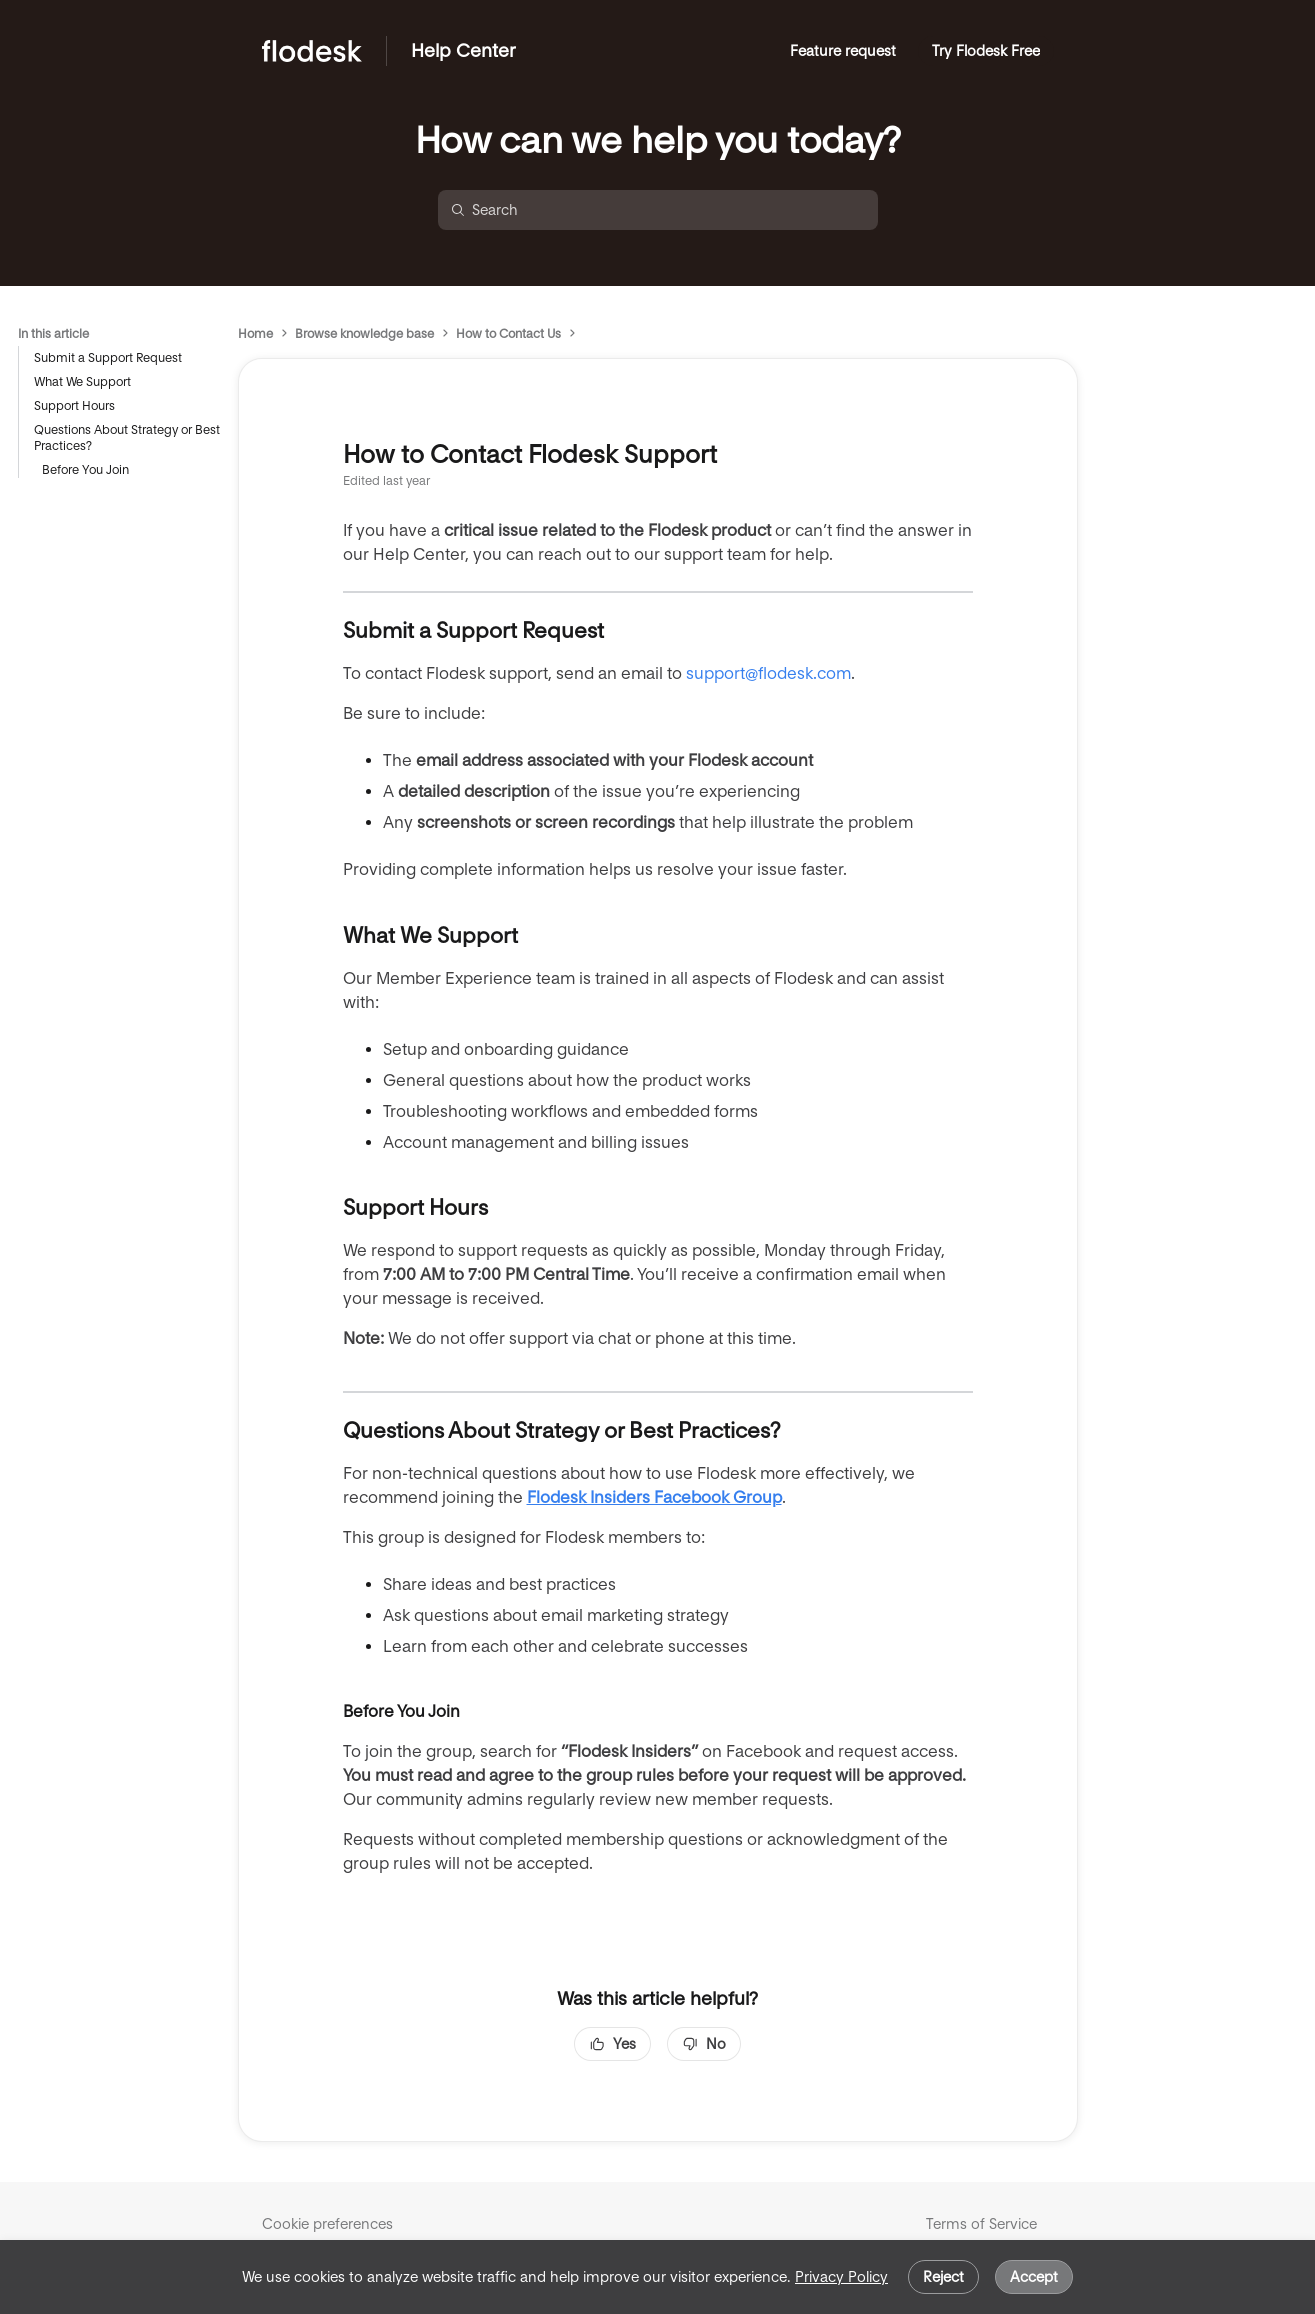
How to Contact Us (508, 333)
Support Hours (74, 405)
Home (255, 333)
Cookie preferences (327, 2224)
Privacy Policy (841, 2277)
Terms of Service (981, 2224)
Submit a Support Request (108, 357)
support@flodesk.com (768, 673)
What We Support (82, 381)
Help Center (463, 50)
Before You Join (85, 469)
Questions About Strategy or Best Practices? (127, 437)
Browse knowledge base (364, 333)
